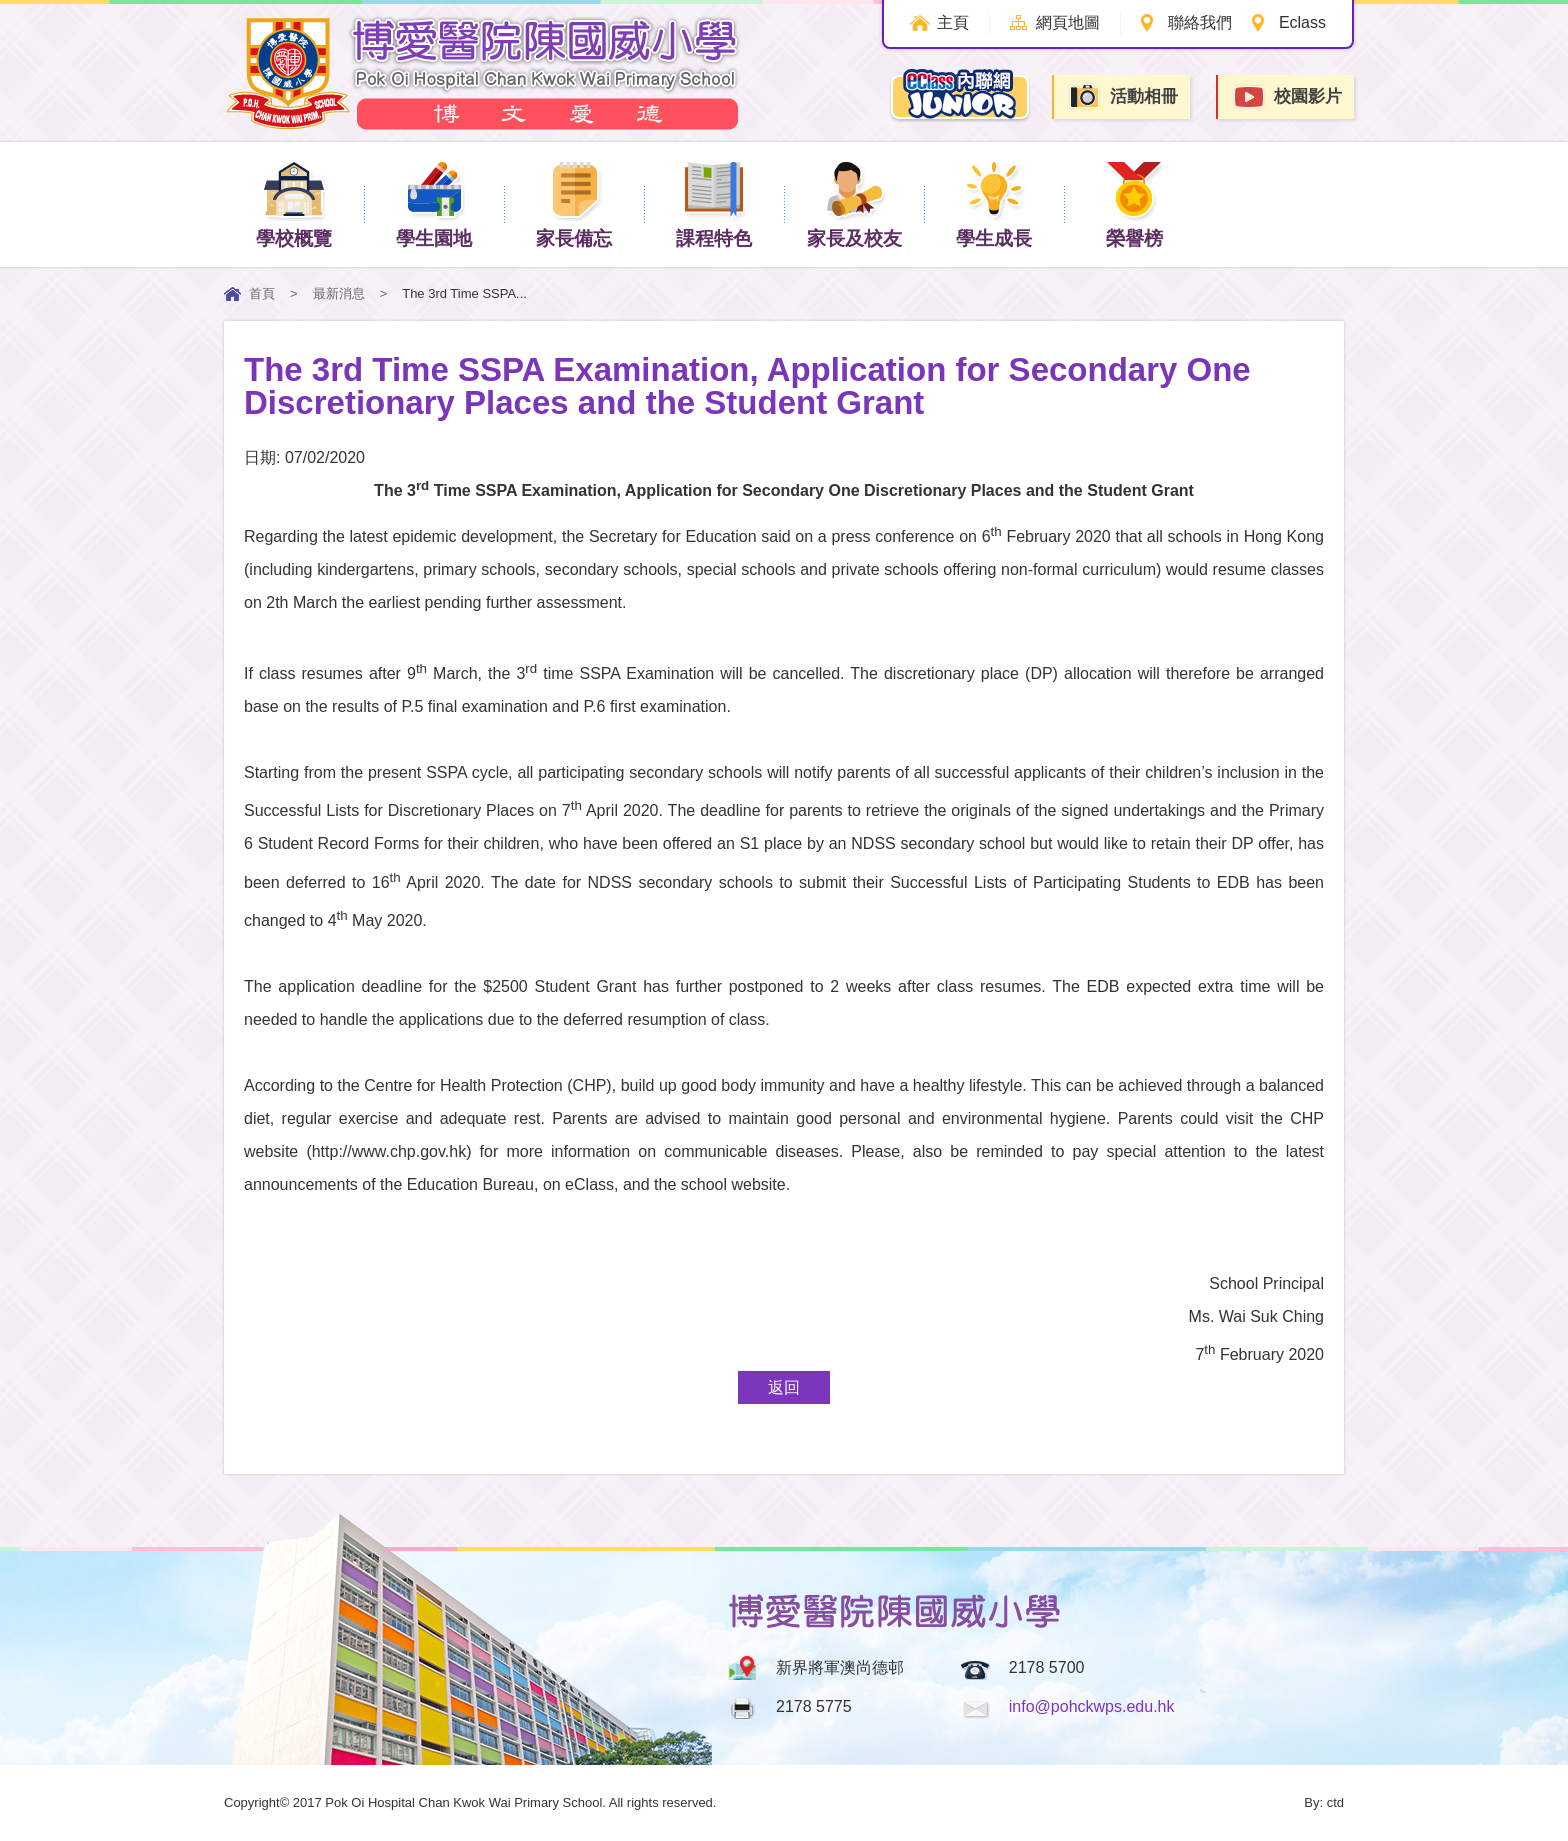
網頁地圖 (1062, 22)
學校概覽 (294, 203)
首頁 (262, 293)
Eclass (1302, 22)
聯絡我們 (1197, 22)
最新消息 (339, 293)
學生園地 (434, 203)
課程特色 (714, 203)
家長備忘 (574, 203)
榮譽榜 (1134, 203)
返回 (784, 1387)
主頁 (943, 22)
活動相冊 (1123, 96)
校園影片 (1287, 97)
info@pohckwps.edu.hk (1092, 1706)
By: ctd (1324, 1802)
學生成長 (994, 203)
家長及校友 (854, 203)
